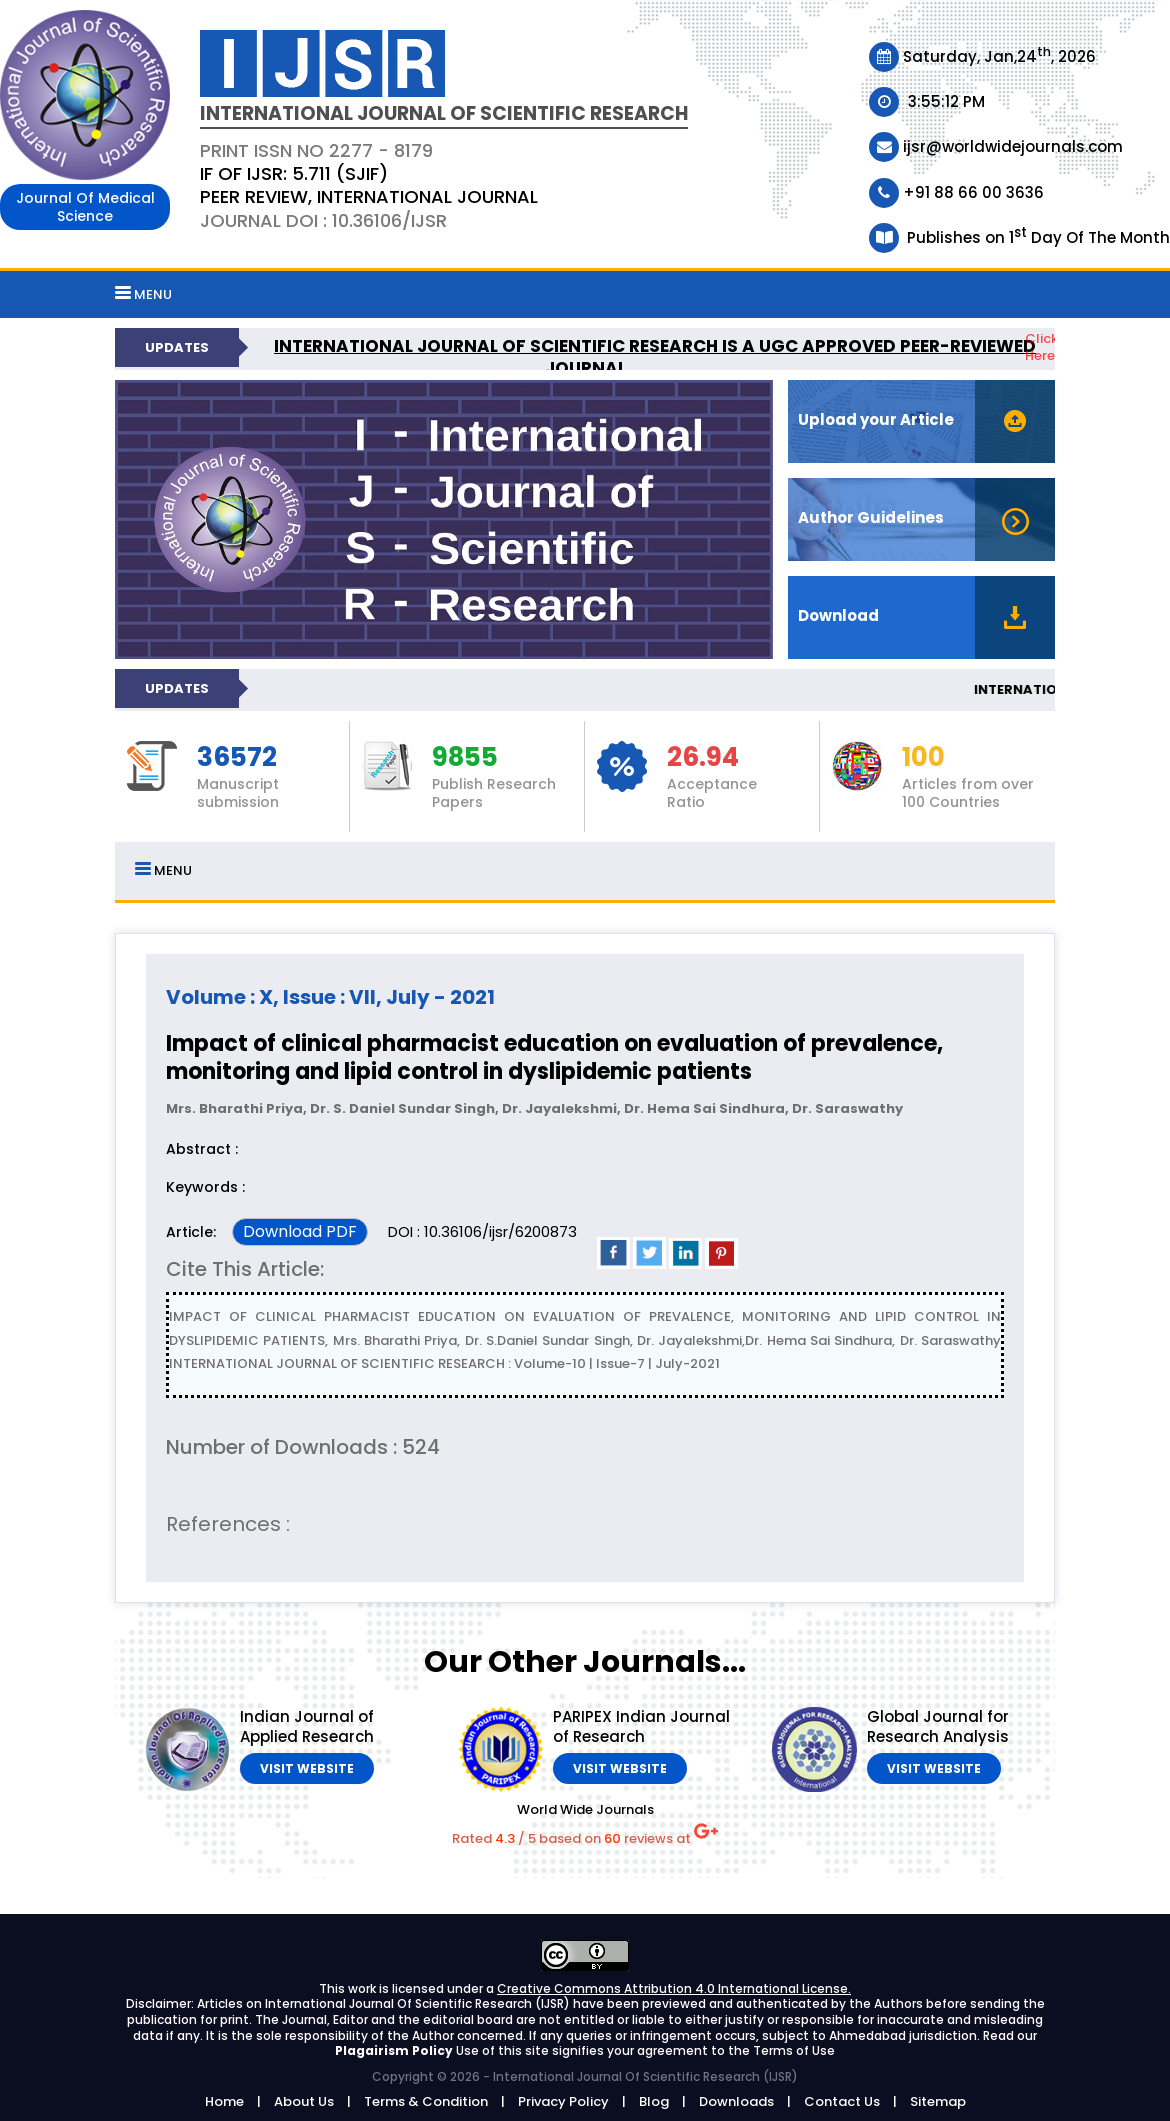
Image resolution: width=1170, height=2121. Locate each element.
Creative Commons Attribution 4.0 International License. (674, 1988)
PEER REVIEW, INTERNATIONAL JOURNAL (369, 196)
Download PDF (300, 1231)
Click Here (1041, 347)
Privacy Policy (563, 2101)
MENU (143, 294)
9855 (465, 758)
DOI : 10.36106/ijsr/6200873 (482, 1231)
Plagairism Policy (395, 2050)
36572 (237, 758)
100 (923, 758)
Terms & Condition (426, 2101)
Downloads (736, 2101)
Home (224, 2101)
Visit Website (307, 1768)
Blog (654, 2101)
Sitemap (938, 2101)
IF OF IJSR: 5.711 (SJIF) (294, 173)
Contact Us (842, 2101)
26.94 (703, 758)
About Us (304, 2101)
